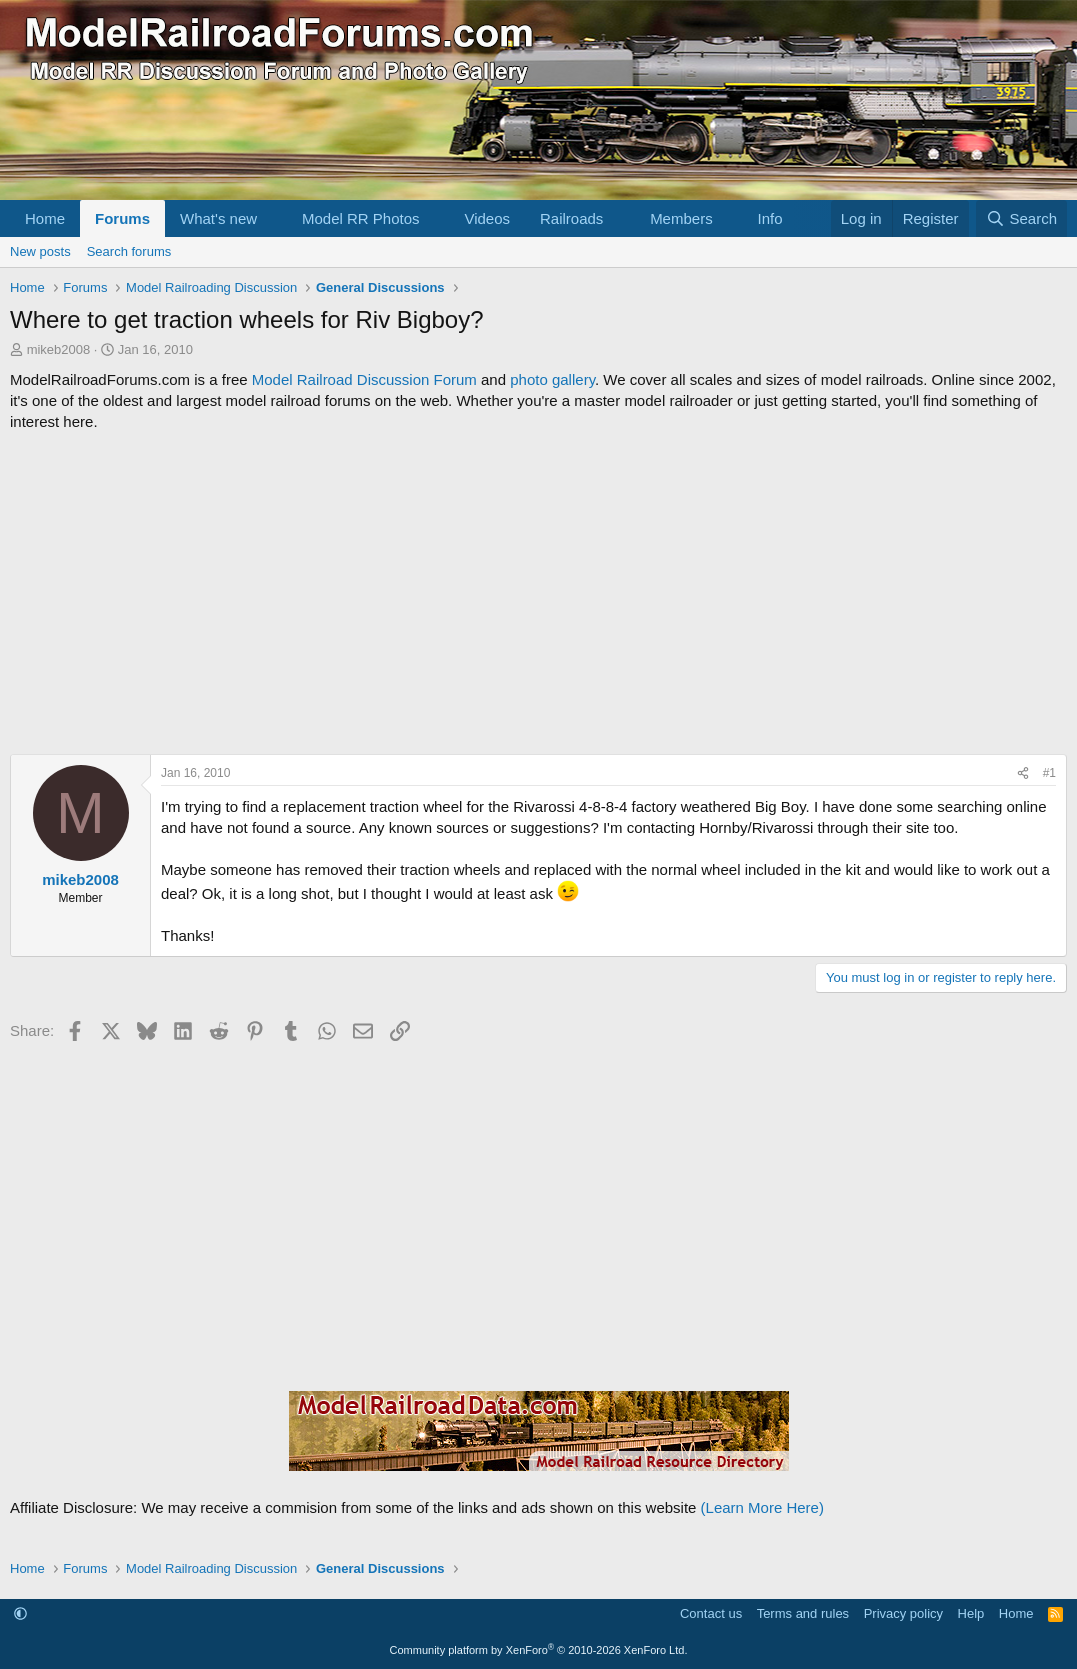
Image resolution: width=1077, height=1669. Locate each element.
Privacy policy (903, 1613)
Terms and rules (803, 1613)
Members (681, 218)
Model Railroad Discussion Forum (364, 379)
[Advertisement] (538, 593)
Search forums (129, 251)
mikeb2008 (59, 349)
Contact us (711, 1613)
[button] (273, 218)
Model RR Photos (361, 218)
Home (45, 218)
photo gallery (552, 379)
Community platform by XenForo (539, 1650)
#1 (1049, 773)
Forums (122, 218)
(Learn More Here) (762, 1507)
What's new (218, 218)
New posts (40, 251)
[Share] (1023, 773)
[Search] (1021, 218)
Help (971, 1613)
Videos (487, 218)
